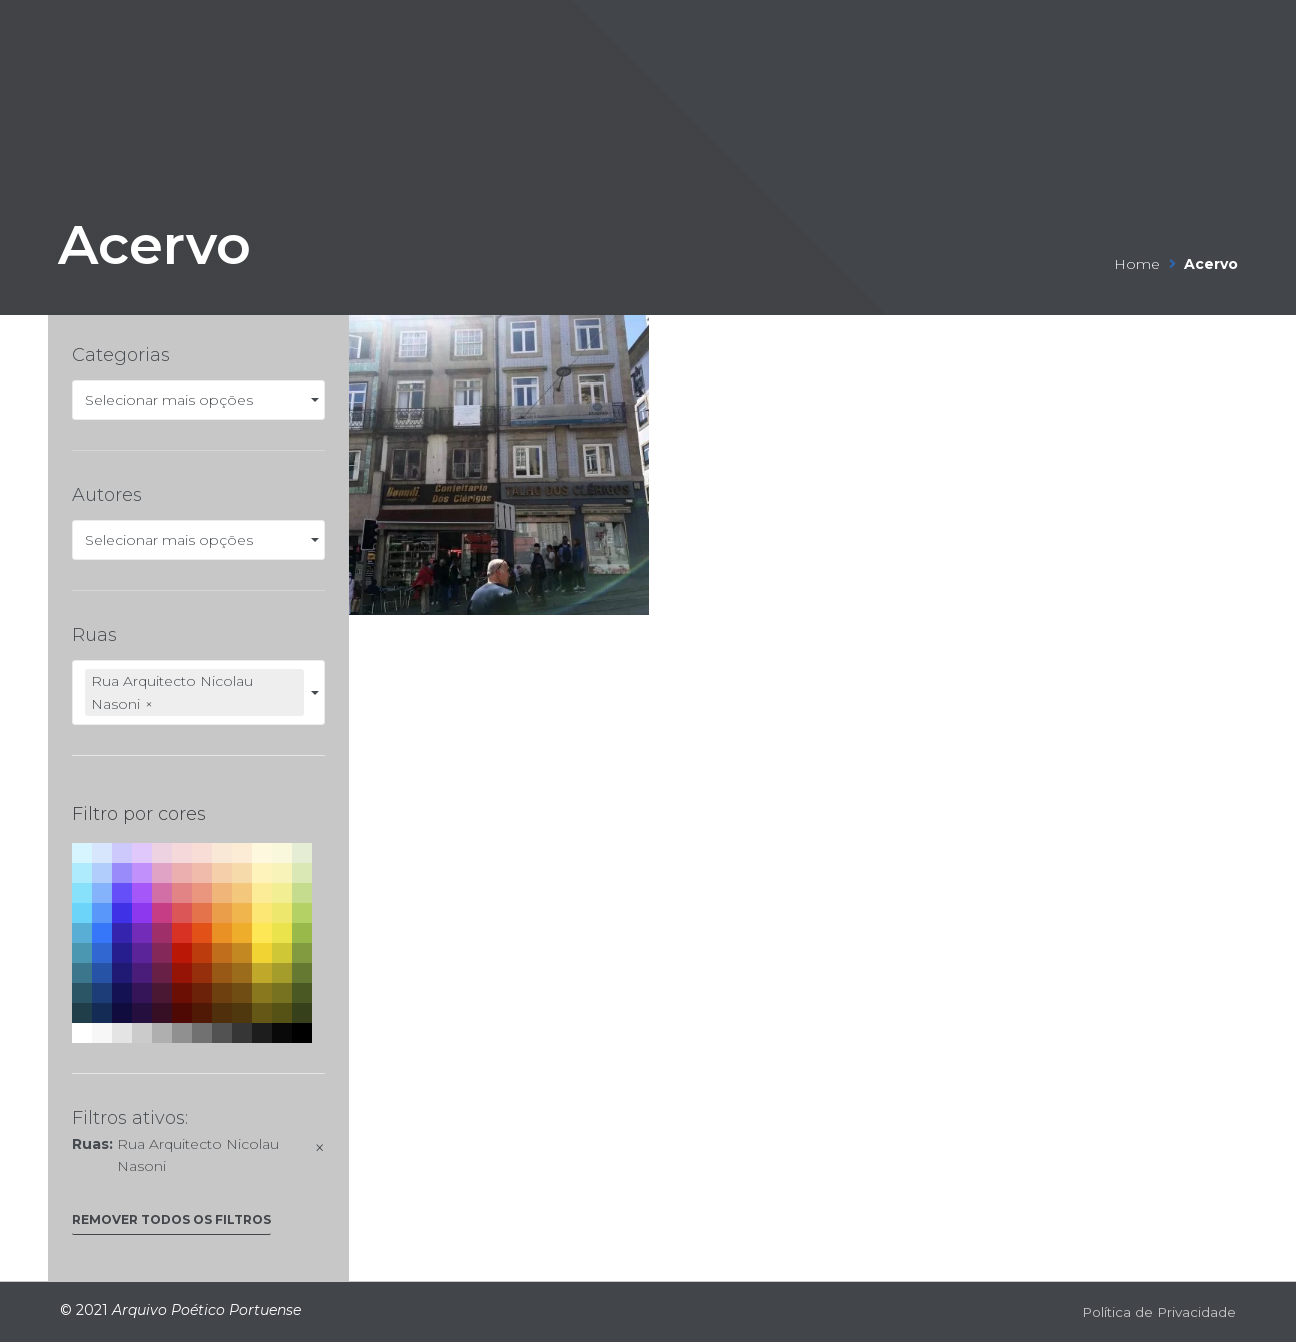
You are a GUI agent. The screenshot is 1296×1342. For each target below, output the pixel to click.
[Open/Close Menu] (1218, 28)
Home (1137, 264)
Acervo (192, 237)
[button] (171, 1224)
